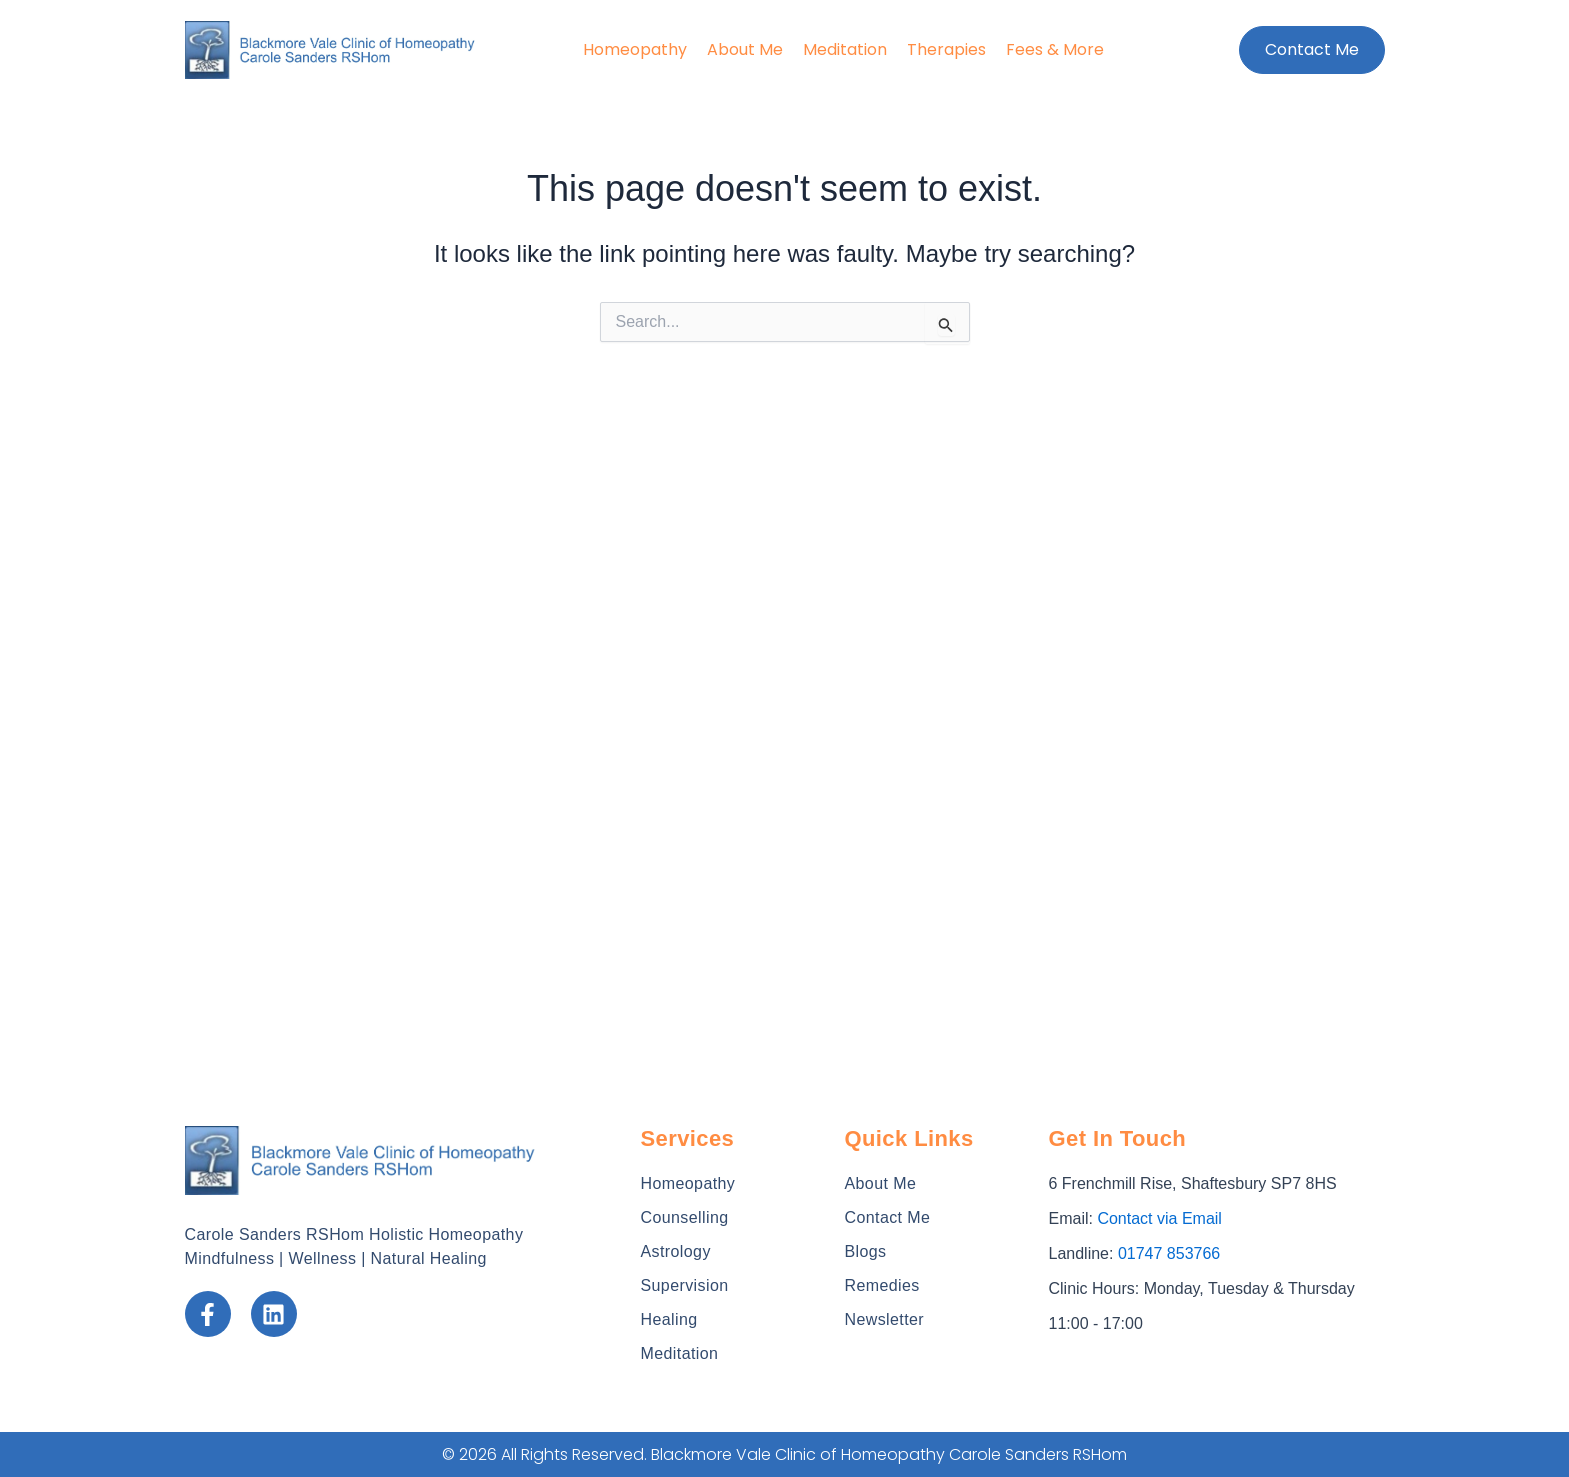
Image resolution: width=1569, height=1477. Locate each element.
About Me (745, 49)
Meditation (845, 49)
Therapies (946, 49)
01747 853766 (1169, 1253)
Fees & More (1055, 49)
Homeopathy (635, 49)
